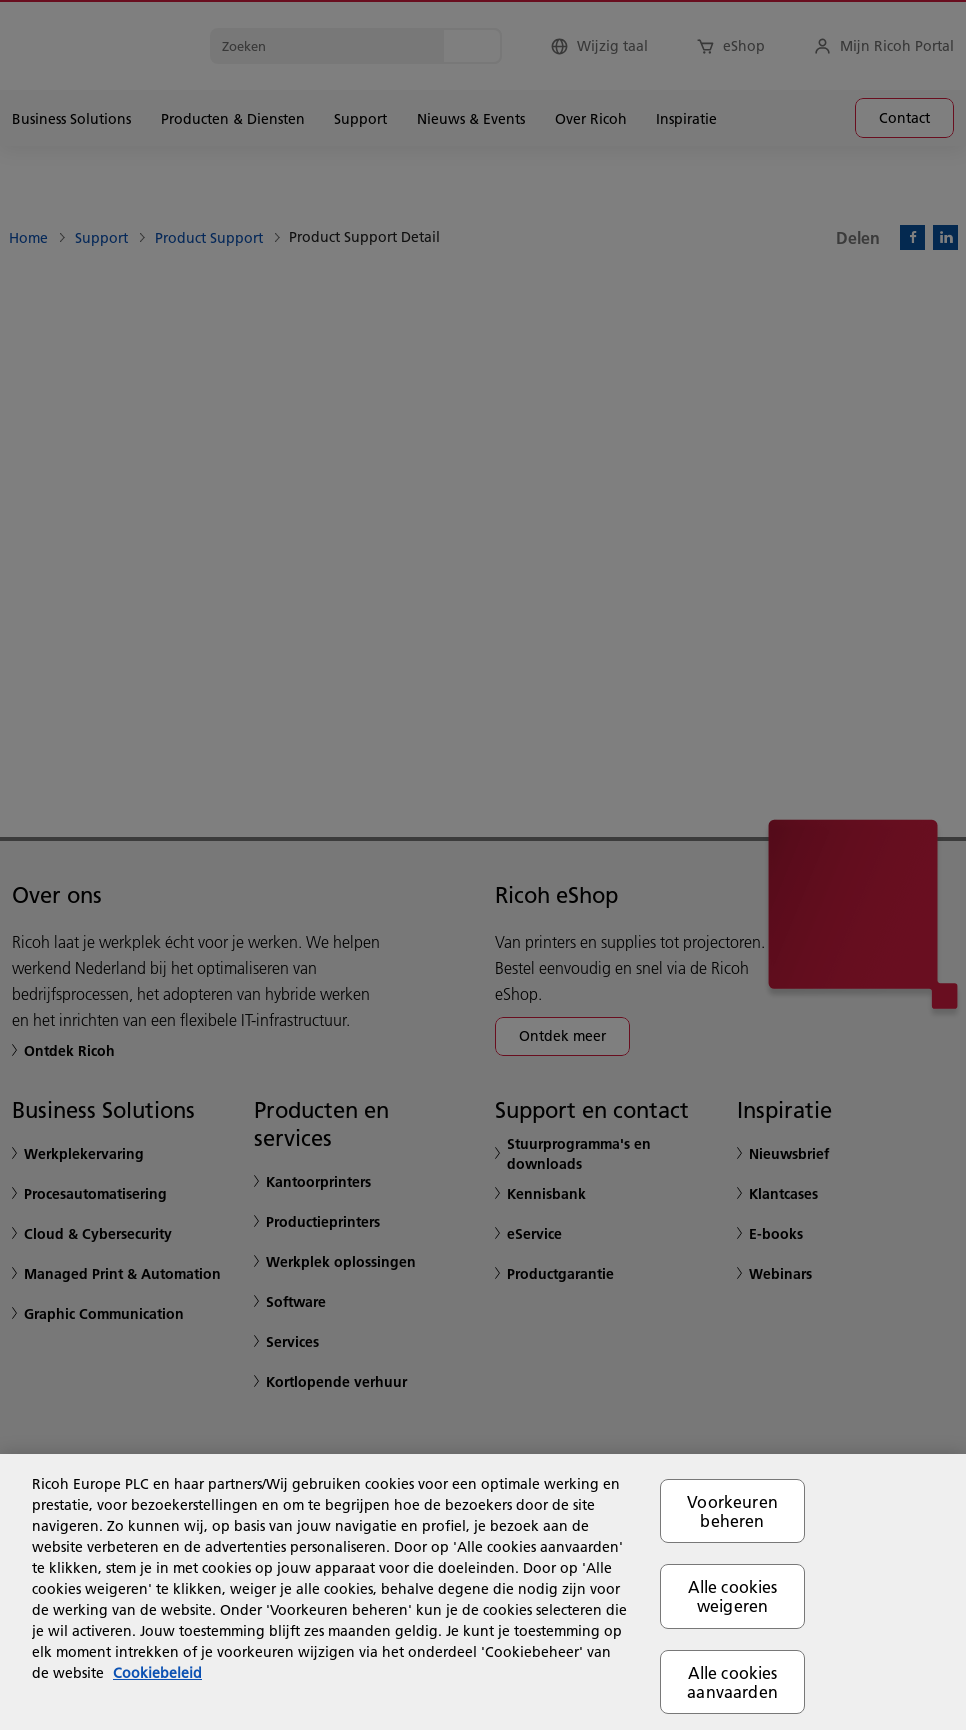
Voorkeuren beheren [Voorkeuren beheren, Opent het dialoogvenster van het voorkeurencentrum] (732, 1511)
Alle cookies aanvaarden (732, 1682)
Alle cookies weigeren (733, 1596)
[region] (483, 1592)
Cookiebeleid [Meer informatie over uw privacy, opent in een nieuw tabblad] (157, 1673)
